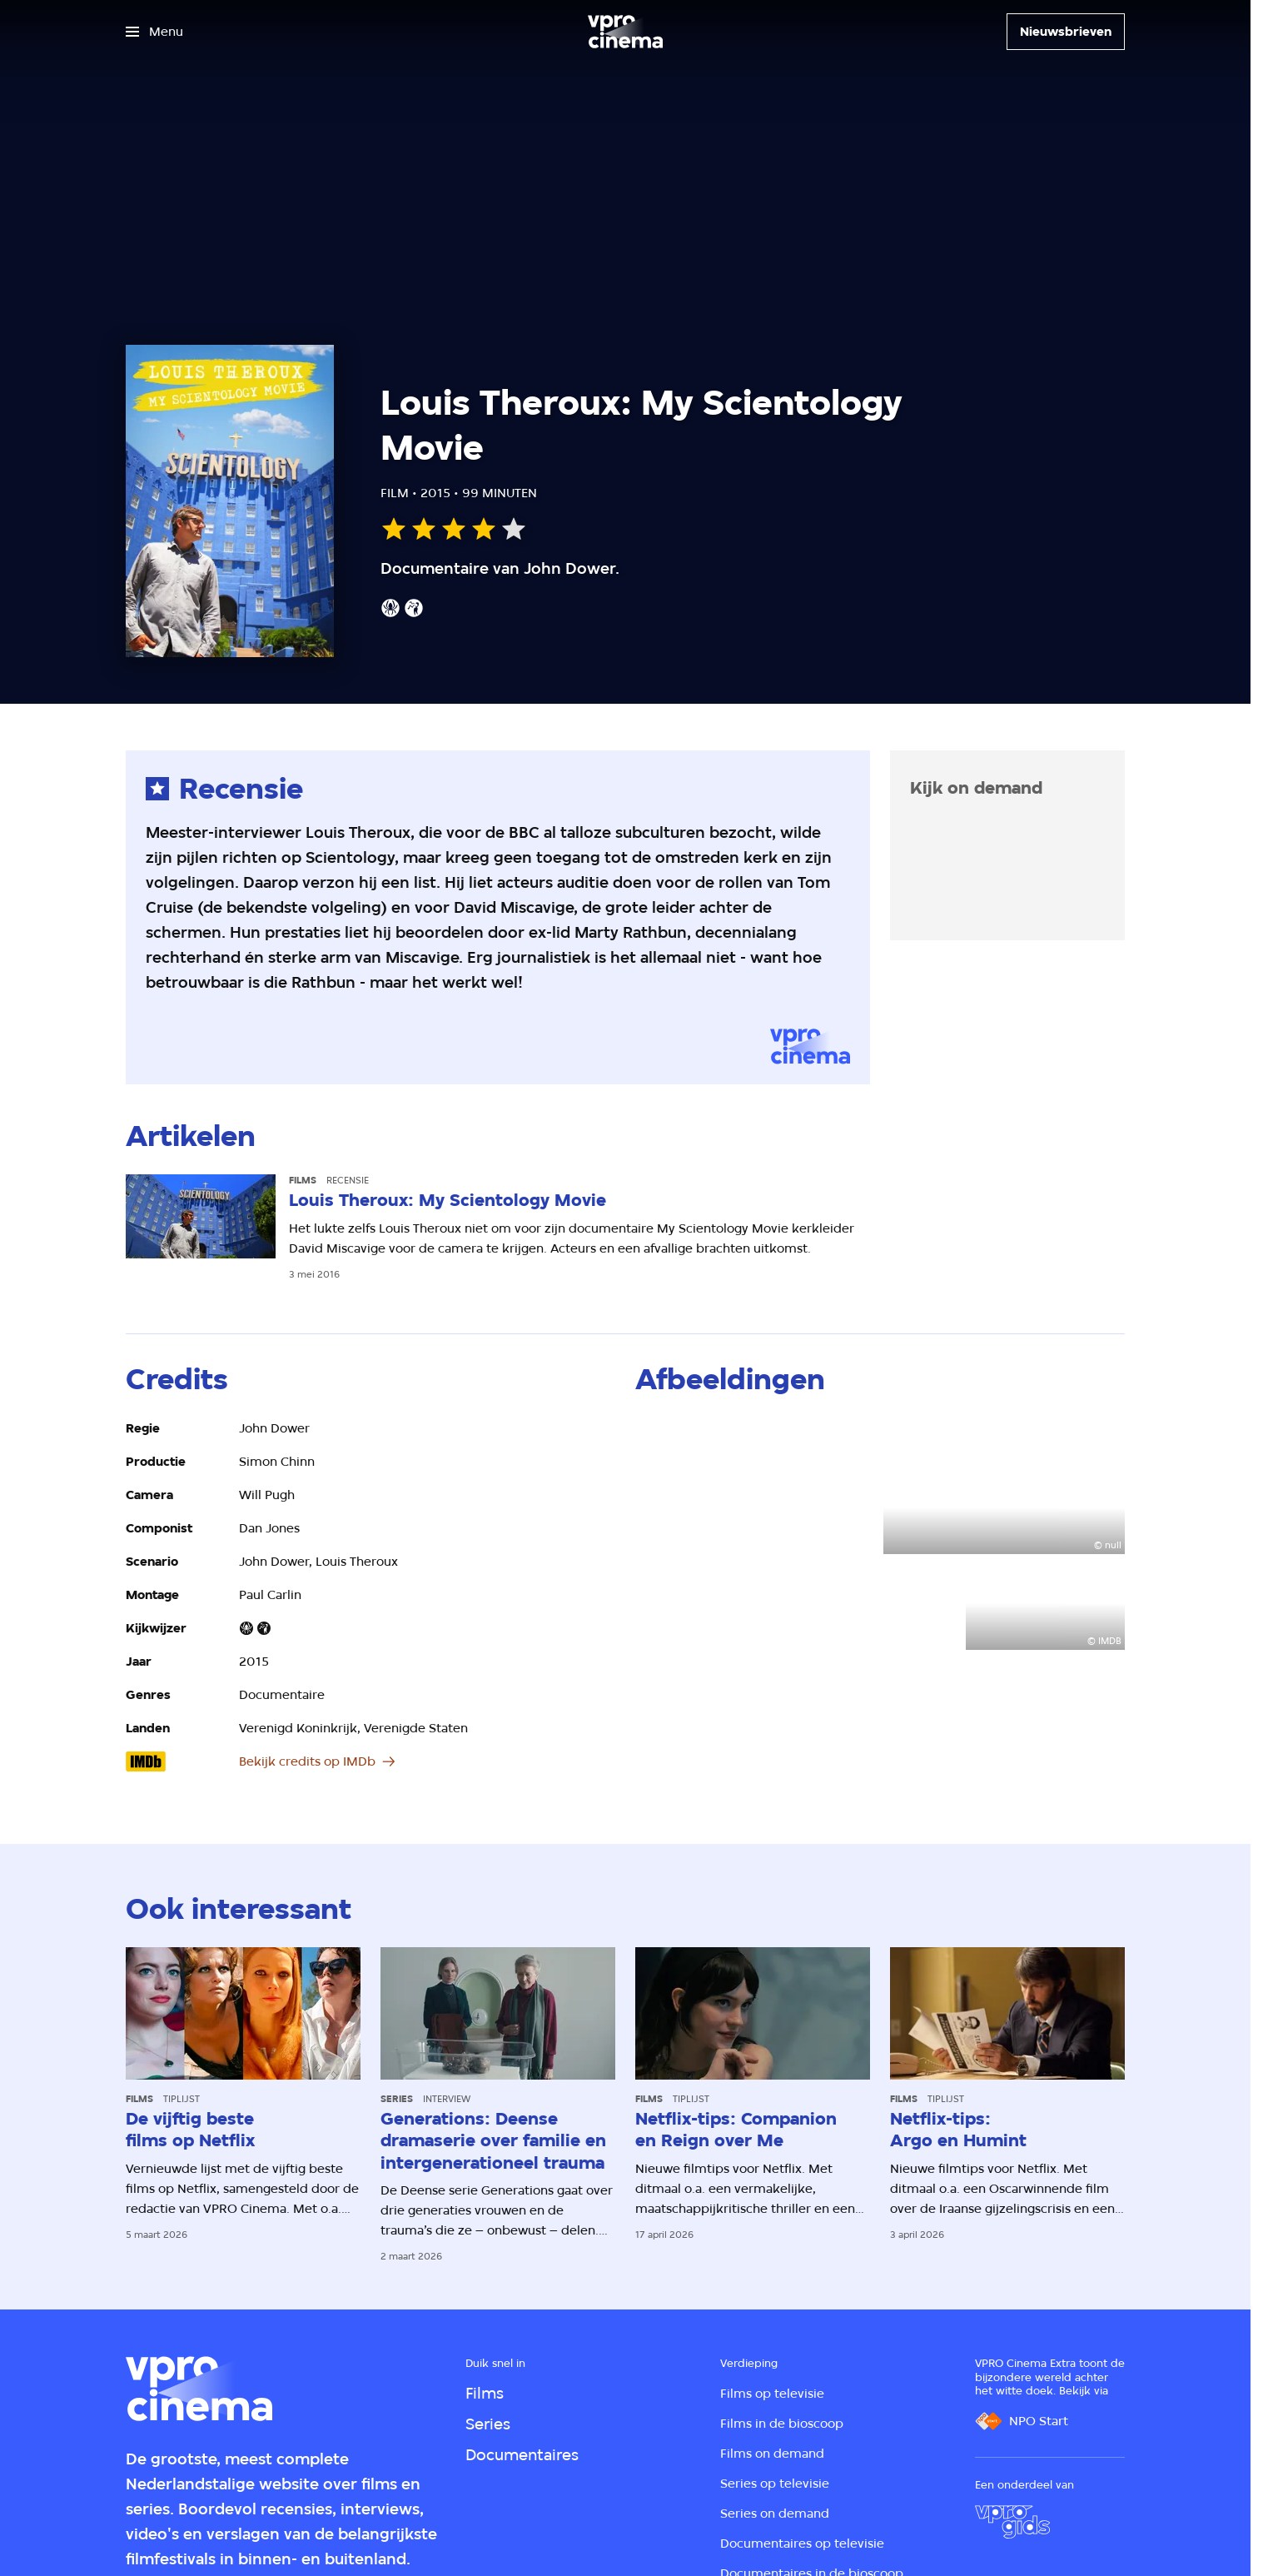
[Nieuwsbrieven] (1066, 31)
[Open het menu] (154, 31)
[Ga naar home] (625, 31)
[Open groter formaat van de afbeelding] (756, 1486)
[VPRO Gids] (1012, 2522)
